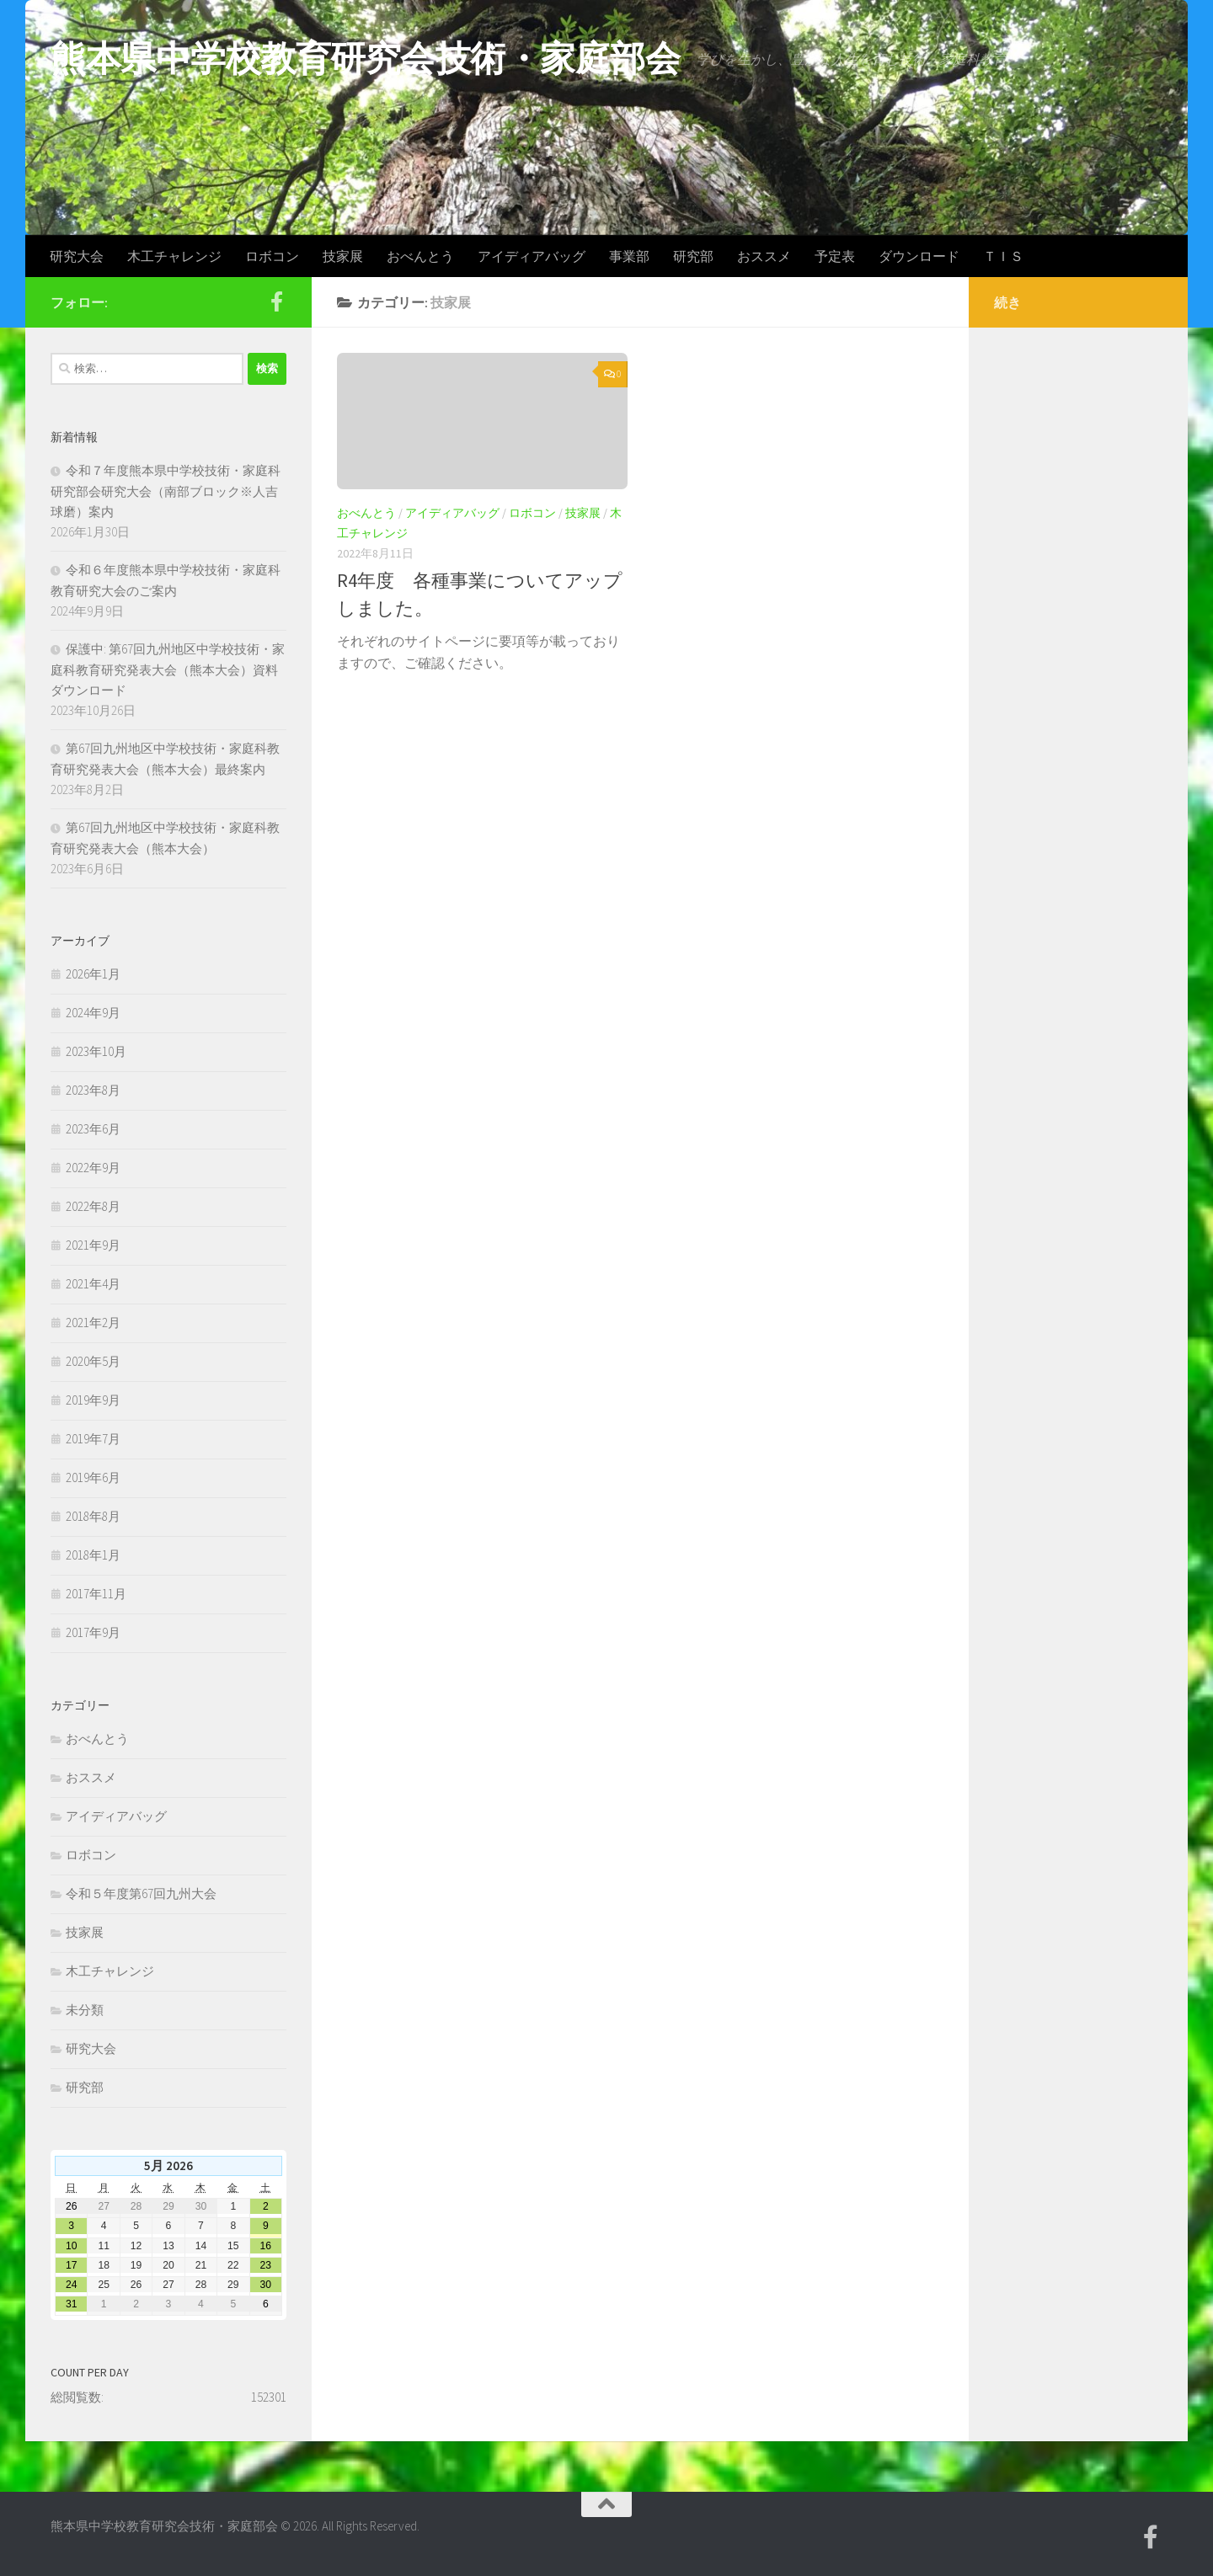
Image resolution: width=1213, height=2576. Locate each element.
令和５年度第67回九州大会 (141, 1893)
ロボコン (272, 256)
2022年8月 (93, 1206)
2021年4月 (93, 1284)
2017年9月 (93, 1632)
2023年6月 (93, 1129)
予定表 (835, 256)
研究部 (693, 256)
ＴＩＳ (1003, 256)
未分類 (85, 2010)
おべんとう (420, 256)
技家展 (343, 256)
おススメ (764, 256)
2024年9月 (93, 1013)
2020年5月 (93, 1361)
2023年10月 (96, 1051)
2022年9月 (93, 1168)
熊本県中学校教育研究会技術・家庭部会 (365, 58)
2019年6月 (93, 1477)
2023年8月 (93, 1090)
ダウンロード (919, 256)
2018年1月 (93, 1555)
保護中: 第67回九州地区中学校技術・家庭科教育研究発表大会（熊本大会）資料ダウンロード (168, 669)
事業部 (629, 256)
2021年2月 (93, 1323)
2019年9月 (93, 1400)
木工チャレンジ (174, 256)
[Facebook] (276, 301)
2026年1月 (93, 974)
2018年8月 (93, 1516)
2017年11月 (96, 1594)
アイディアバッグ (531, 256)
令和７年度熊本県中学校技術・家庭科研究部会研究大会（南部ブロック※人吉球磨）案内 (166, 491)
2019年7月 (93, 1439)
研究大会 (77, 256)
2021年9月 (93, 1245)
